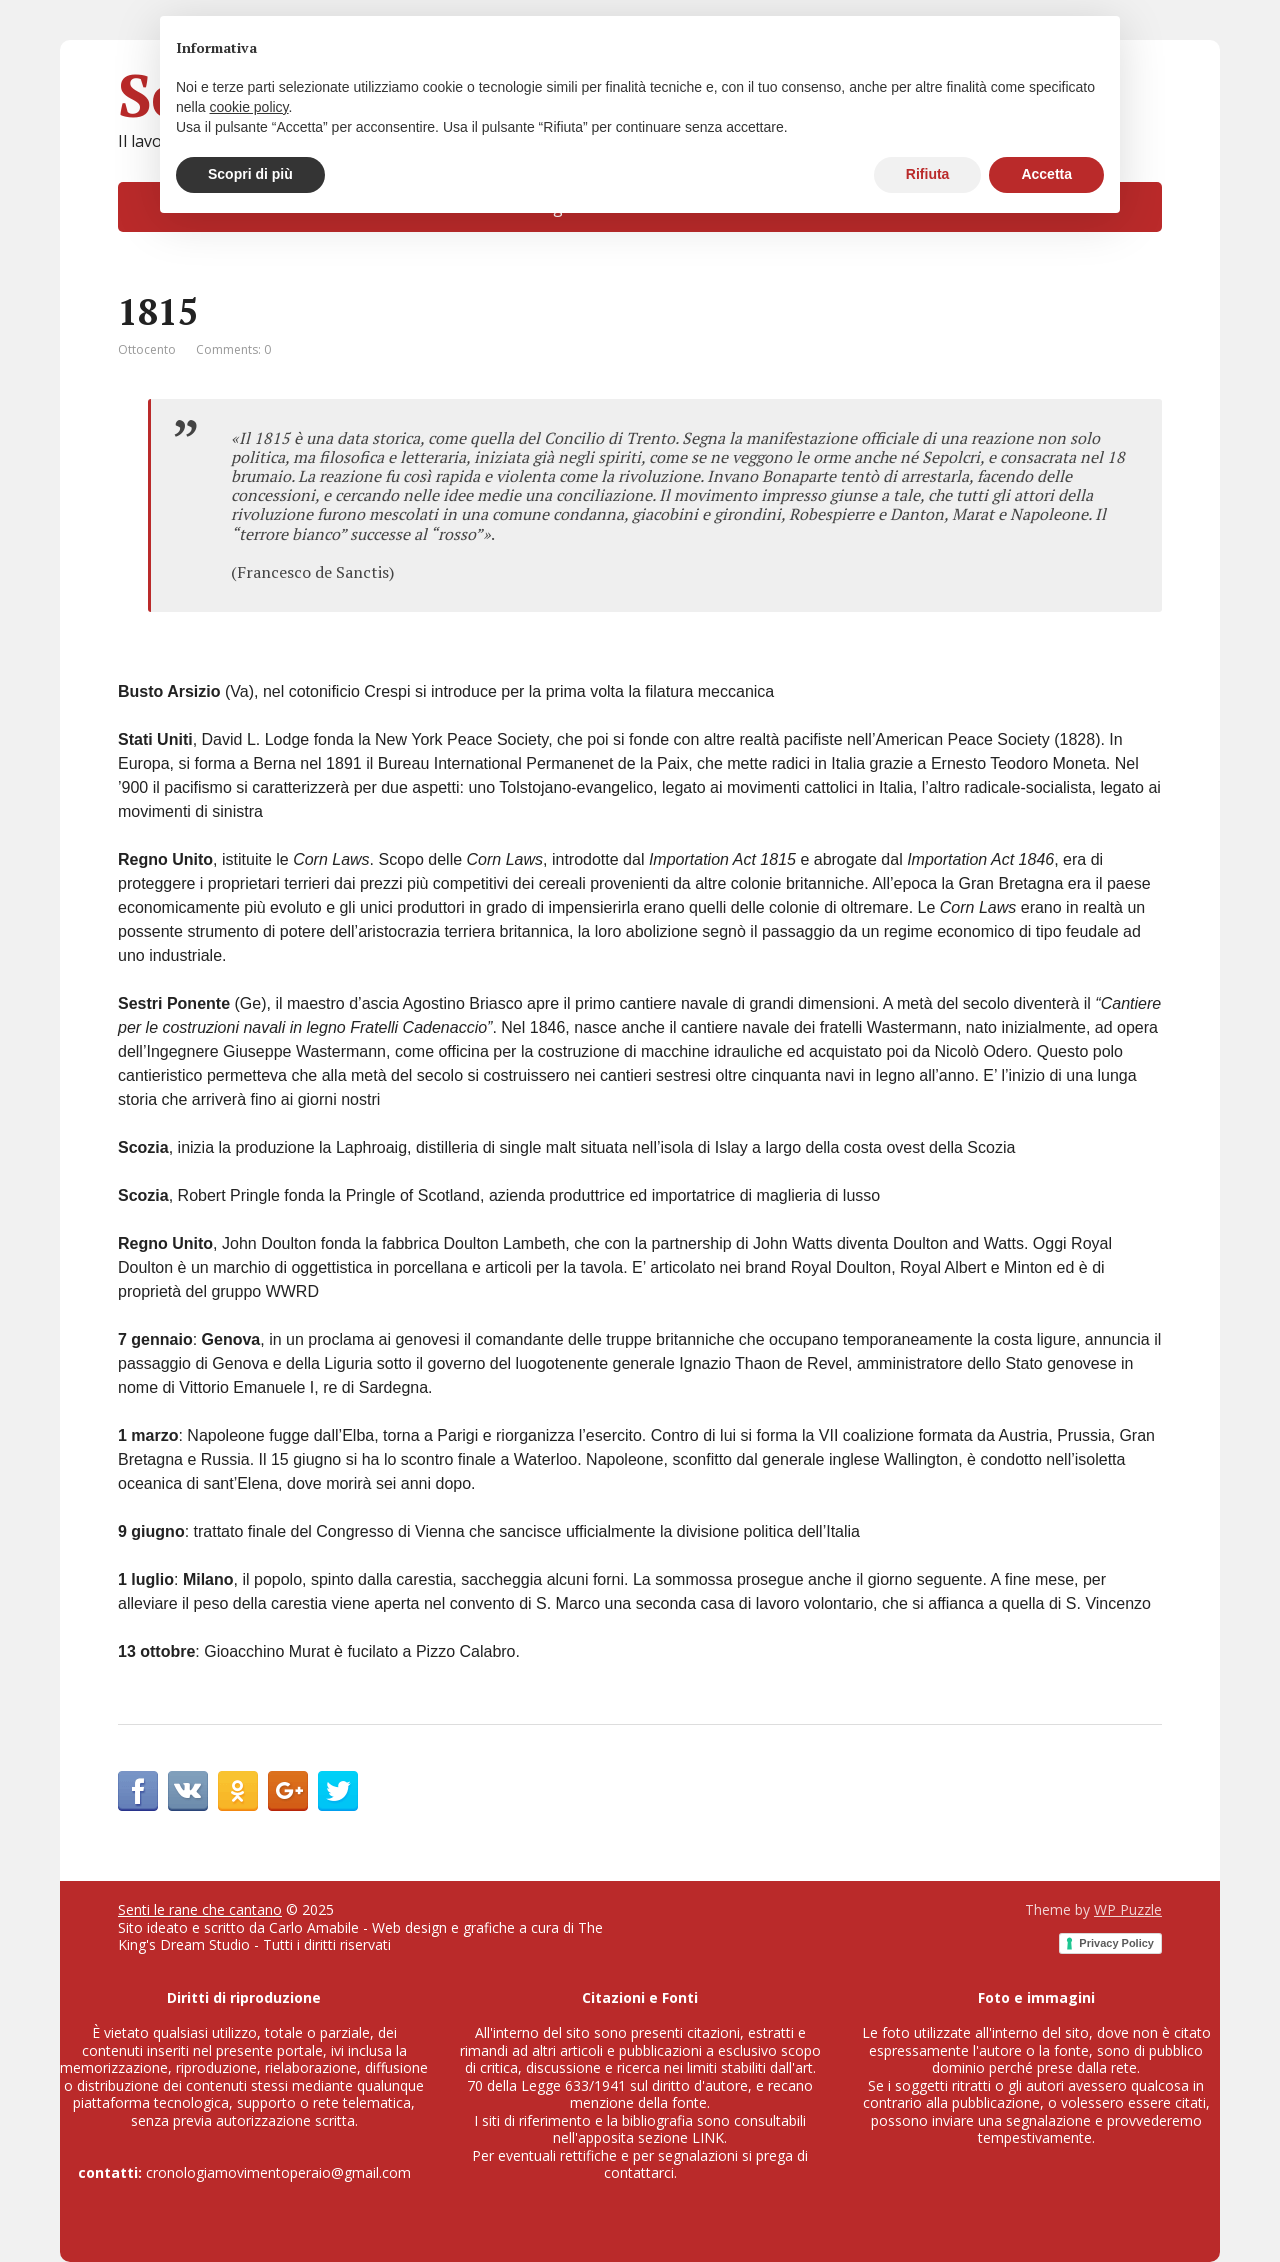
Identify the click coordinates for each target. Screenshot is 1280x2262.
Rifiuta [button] (928, 174)
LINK (708, 2137)
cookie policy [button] (248, 107)
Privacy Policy (1116, 1943)
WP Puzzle (1128, 1909)
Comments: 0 (233, 349)
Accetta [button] (1046, 174)
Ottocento (147, 349)
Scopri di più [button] (250, 174)
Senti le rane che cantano (200, 1909)
